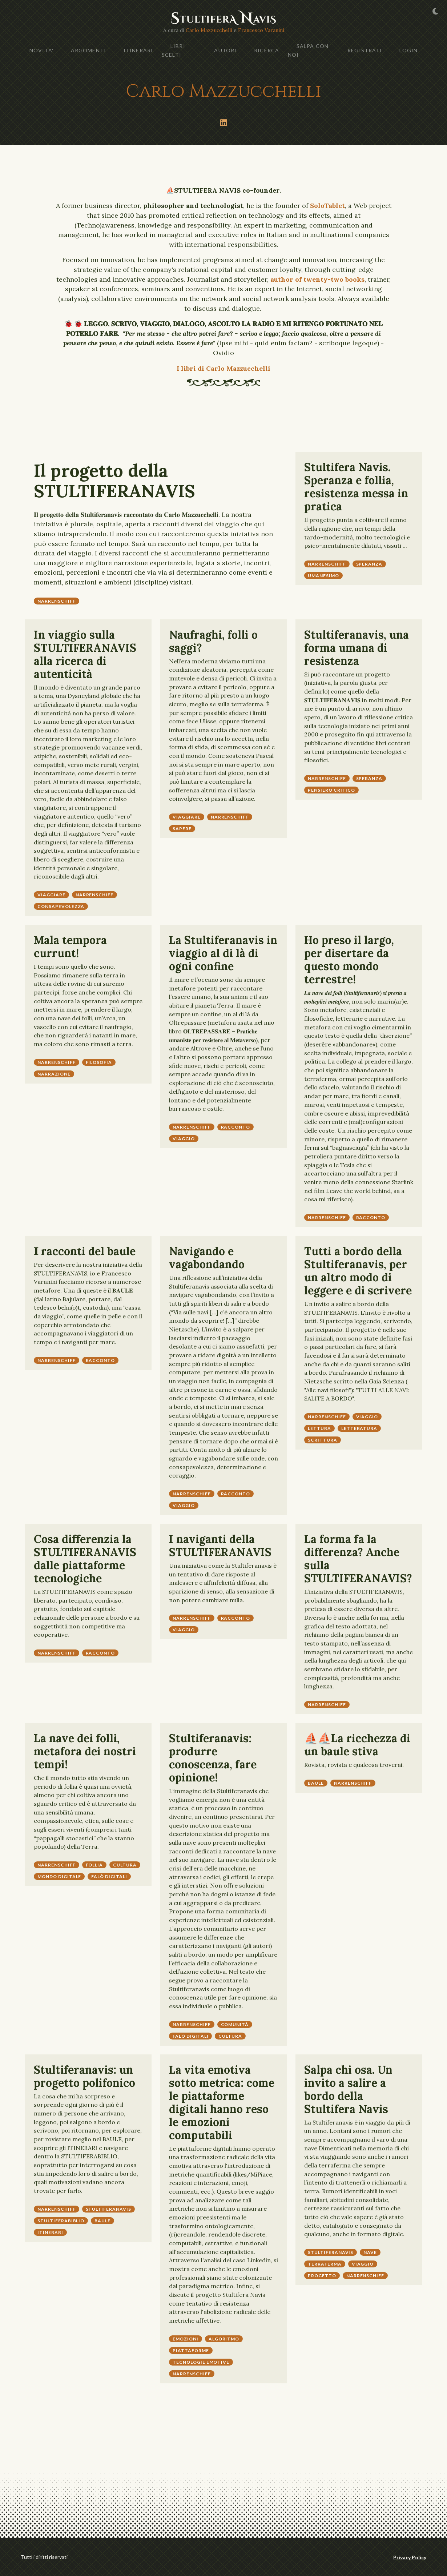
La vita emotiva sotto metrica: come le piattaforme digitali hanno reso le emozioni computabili (221, 2102)
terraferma (325, 2264)
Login (408, 50)
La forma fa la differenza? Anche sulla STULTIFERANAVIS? (358, 1558)
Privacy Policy (409, 2557)
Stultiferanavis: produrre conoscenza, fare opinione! (213, 1757)
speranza (369, 564)
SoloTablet (327, 205)
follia (94, 1865)
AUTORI (225, 50)
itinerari (50, 2232)
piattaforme (191, 2350)
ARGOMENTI (88, 50)
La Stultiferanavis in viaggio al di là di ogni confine (223, 953)
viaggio (184, 1138)
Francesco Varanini (261, 30)
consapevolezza (60, 906)
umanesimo (323, 575)
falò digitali (109, 1876)
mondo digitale (59, 1876)
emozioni (185, 2339)
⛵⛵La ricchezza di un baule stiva (357, 1744)
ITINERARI (138, 50)
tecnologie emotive (201, 2362)
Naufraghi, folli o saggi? (213, 641)
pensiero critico (331, 790)
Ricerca (266, 50)
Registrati (364, 50)
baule (316, 1783)
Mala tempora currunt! (70, 946)
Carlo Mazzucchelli (209, 30)
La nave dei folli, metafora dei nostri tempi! (85, 1751)
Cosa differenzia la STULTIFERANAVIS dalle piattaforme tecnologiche (85, 1558)
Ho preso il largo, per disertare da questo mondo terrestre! (349, 959)
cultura (125, 1865)
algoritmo (224, 2339)
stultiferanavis (108, 2209)
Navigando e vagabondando (207, 1257)
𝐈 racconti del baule (85, 1251)
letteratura (359, 1428)
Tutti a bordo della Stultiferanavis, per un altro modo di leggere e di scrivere (358, 1270)
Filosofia (99, 1062)
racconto (235, 1127)
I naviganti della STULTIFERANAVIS (220, 1545)
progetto (322, 2275)
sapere (182, 828)
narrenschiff (56, 601)
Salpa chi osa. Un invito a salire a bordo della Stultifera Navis (348, 2089)
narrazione (54, 1074)
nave (370, 2252)
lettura (319, 1428)
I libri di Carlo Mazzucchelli (223, 368)
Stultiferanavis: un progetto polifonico (84, 2076)
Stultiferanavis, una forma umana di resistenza (356, 648)
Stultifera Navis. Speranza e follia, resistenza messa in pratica (356, 486)
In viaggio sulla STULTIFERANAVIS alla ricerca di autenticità (85, 654)
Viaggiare (51, 894)
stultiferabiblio (60, 2220)
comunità (235, 2024)
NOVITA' (41, 50)
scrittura (322, 1440)
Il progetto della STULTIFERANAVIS (114, 480)
